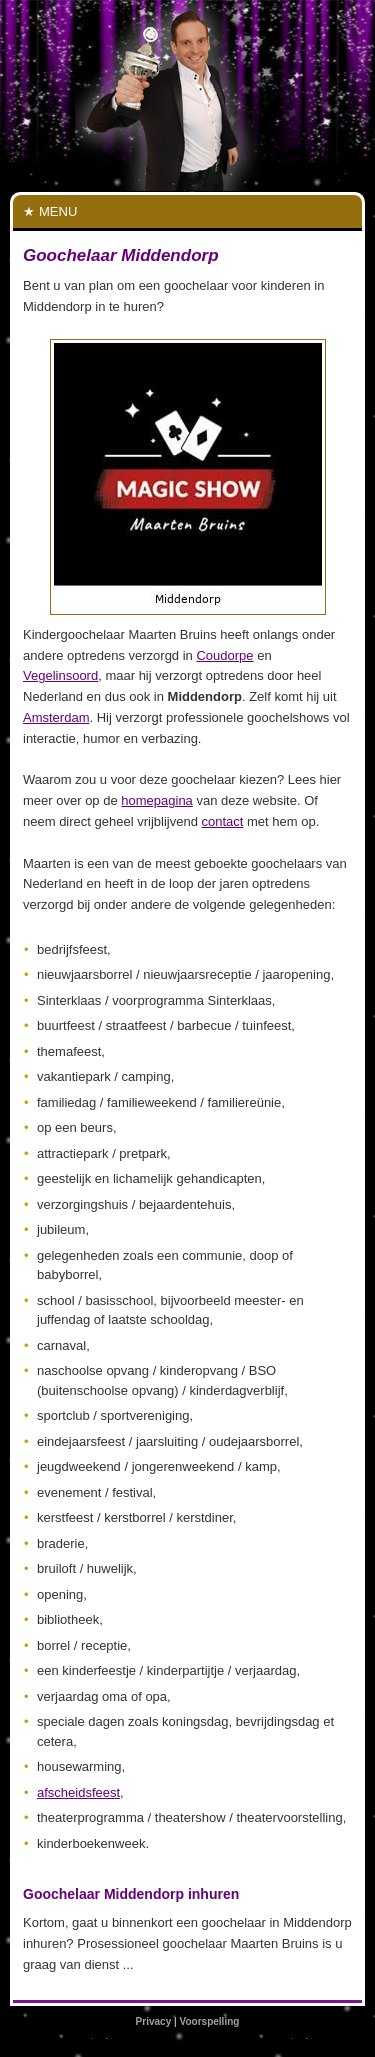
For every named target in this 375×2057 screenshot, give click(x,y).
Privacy (154, 2021)
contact (222, 821)
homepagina (157, 800)
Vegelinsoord (60, 675)
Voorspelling (210, 2021)
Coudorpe (224, 655)
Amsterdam (56, 717)
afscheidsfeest (78, 1792)
